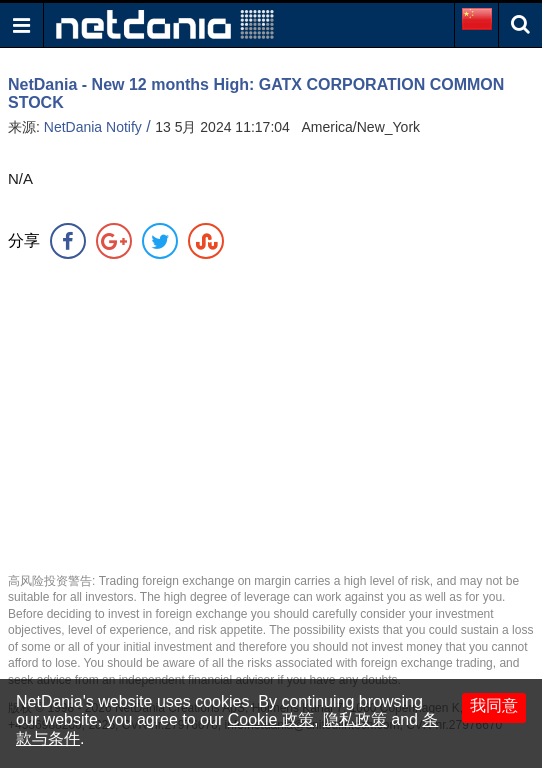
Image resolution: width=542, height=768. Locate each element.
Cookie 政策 (271, 719)
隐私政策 (355, 719)
